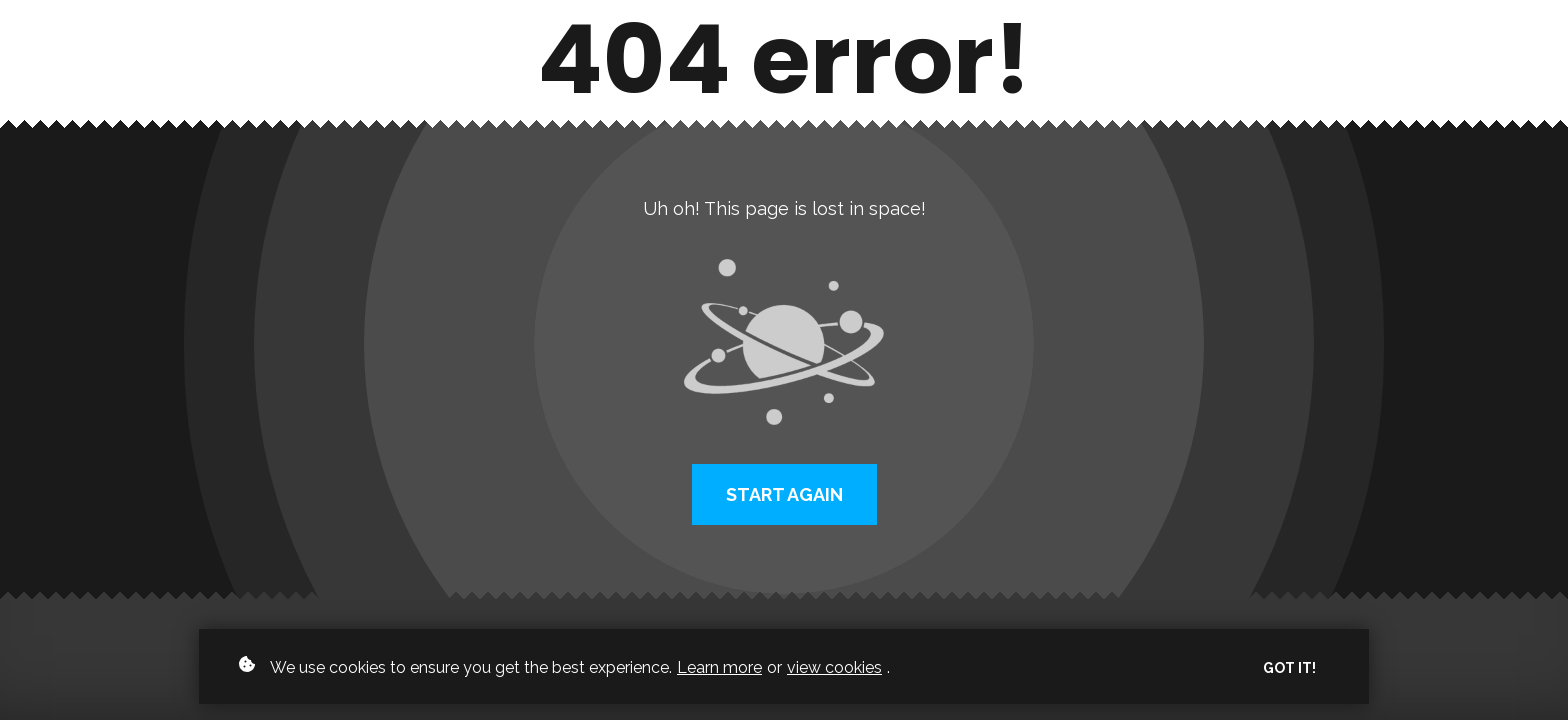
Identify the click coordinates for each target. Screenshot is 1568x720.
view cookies (834, 667)
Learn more (719, 667)
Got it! (1289, 668)
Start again (784, 494)
